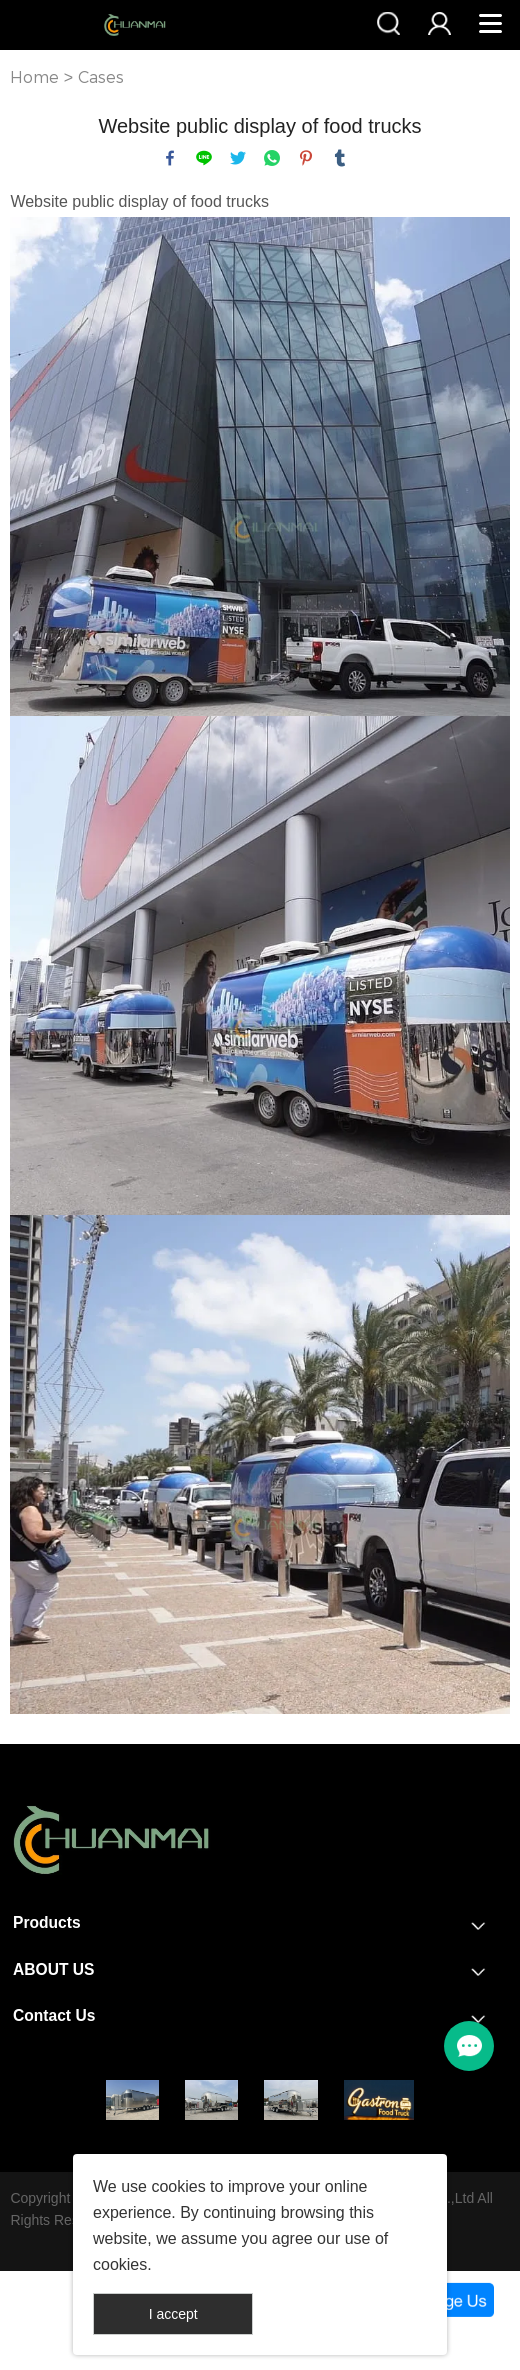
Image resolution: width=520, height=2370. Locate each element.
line (204, 158)
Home (34, 77)
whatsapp (272, 158)
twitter (238, 158)
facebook (170, 158)
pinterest (306, 158)
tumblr (340, 158)
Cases (101, 77)
